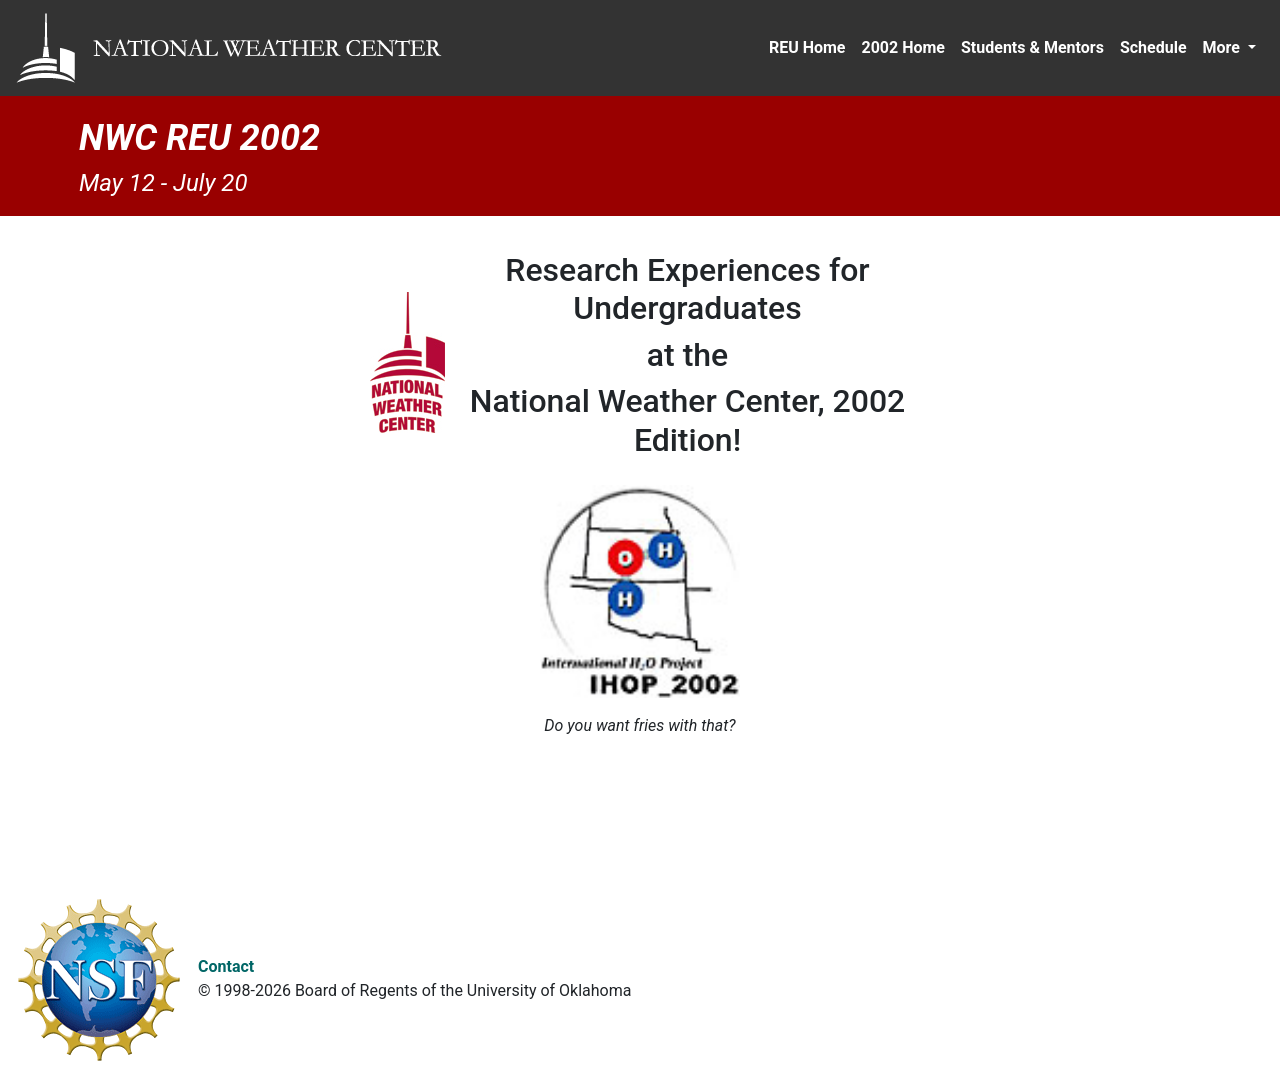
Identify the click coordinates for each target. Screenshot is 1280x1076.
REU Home (807, 47)
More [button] (1223, 47)
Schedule (1153, 47)
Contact (226, 966)
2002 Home (903, 47)
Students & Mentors (1032, 47)
